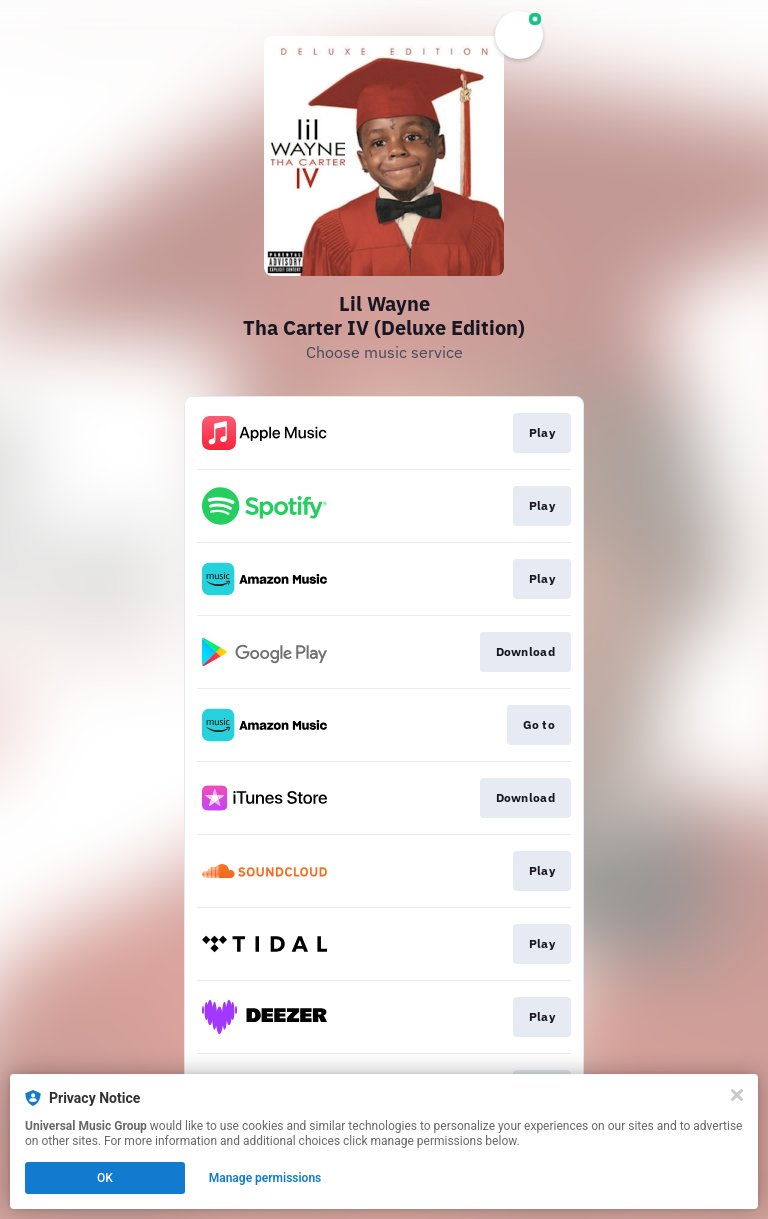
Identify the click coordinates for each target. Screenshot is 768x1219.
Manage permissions (265, 1178)
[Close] (737, 1095)
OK (105, 1178)
